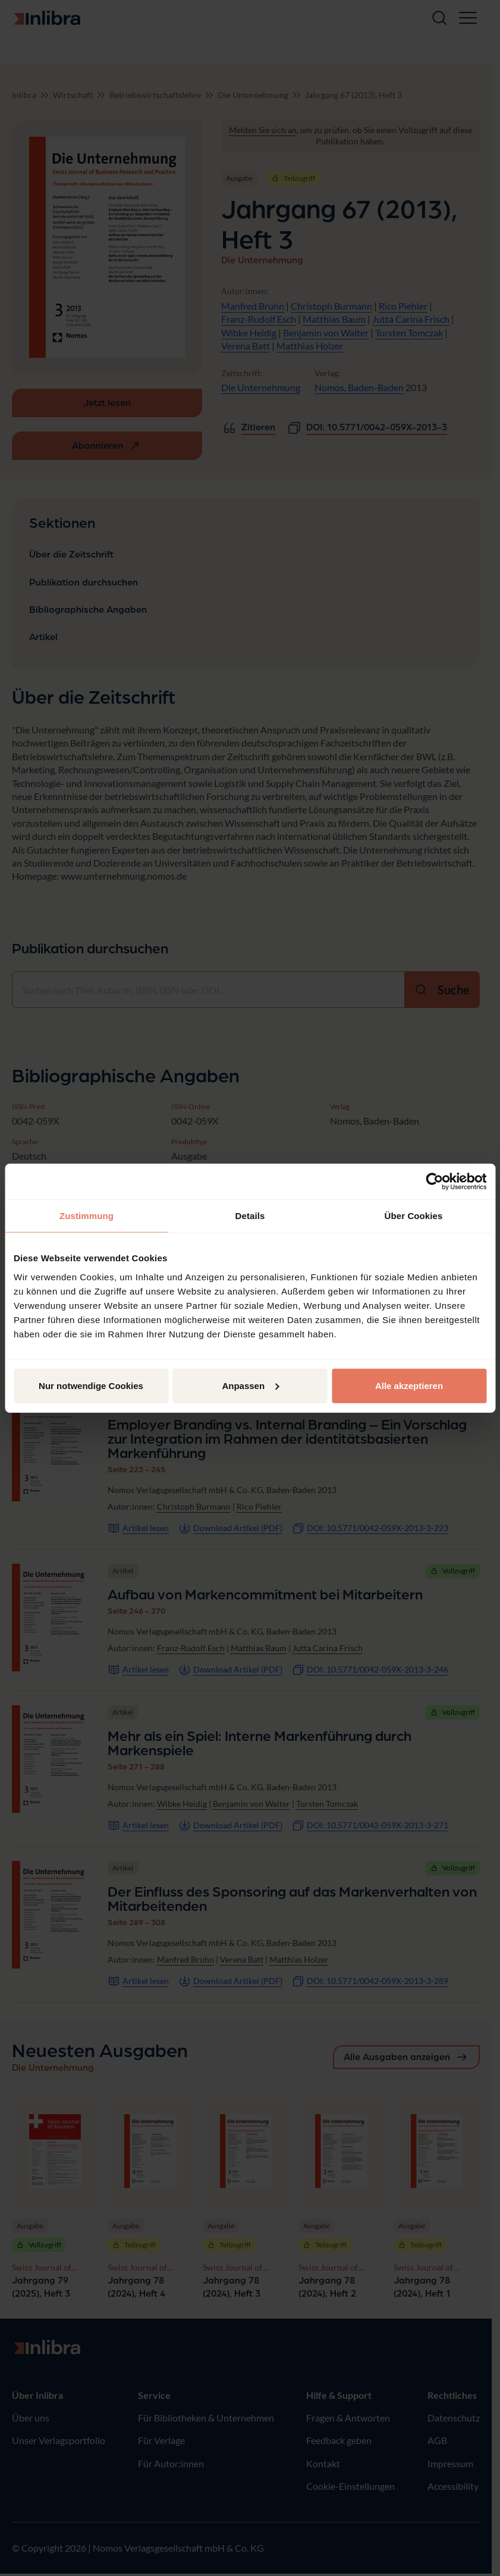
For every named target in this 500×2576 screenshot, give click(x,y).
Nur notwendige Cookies (91, 1385)
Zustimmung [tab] (86, 1216)
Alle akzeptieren (409, 1385)
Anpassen (250, 1385)
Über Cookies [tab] (414, 1216)
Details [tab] (250, 1216)
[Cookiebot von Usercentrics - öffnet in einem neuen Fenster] (434, 1182)
